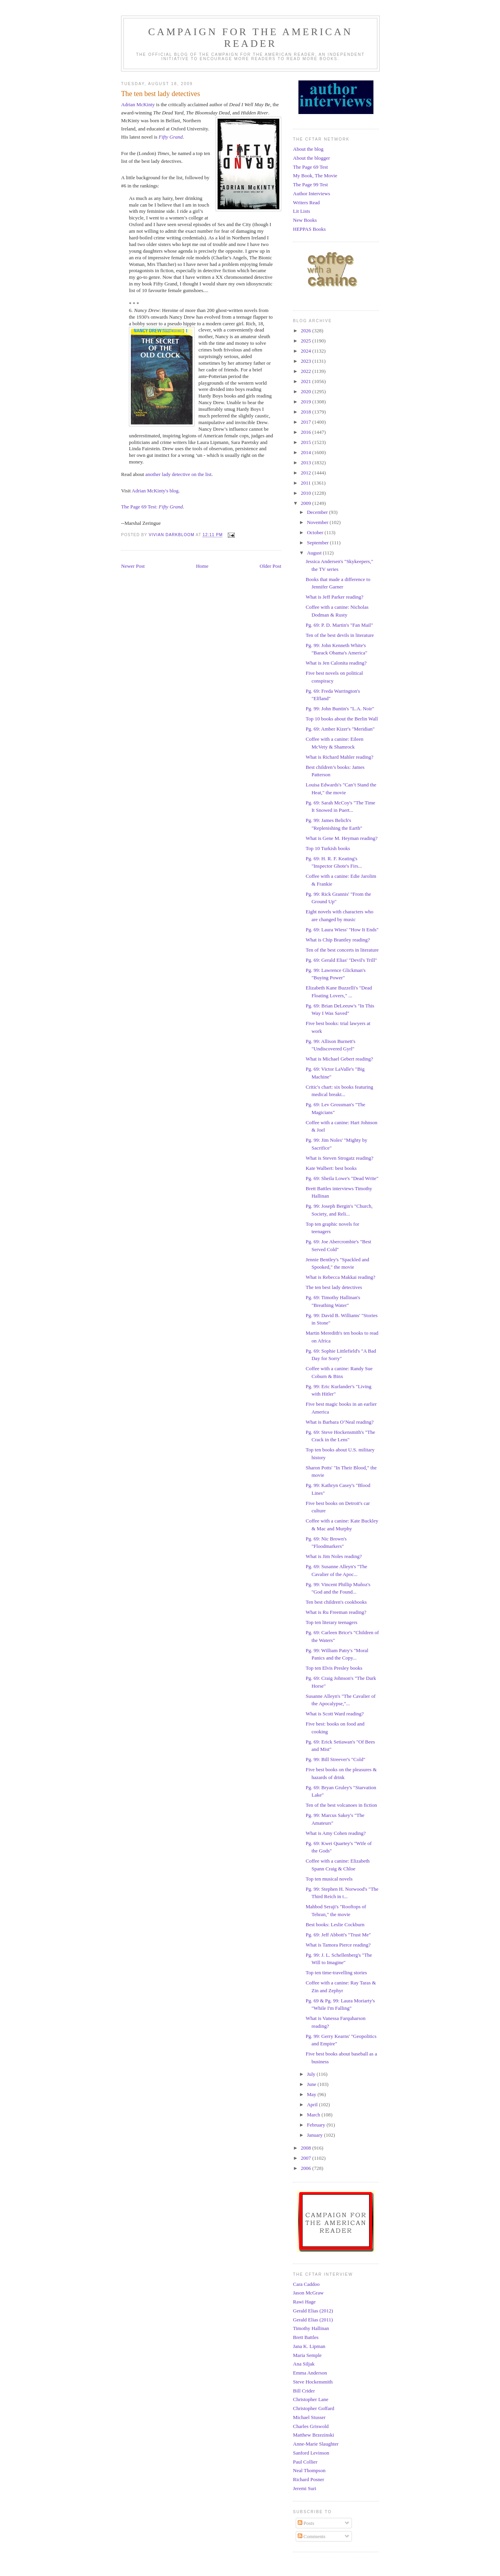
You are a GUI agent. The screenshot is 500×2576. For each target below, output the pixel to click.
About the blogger (311, 158)
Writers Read (306, 202)
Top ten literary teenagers (331, 1622)
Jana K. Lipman (309, 2346)
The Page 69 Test (310, 167)
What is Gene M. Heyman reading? (341, 838)
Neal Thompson (309, 2470)
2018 (306, 412)
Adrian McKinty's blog (155, 491)
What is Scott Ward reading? (334, 1714)
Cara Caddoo (306, 2284)
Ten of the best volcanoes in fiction (341, 1805)
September (318, 543)
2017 (306, 422)
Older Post (270, 566)
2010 (306, 493)
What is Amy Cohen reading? (335, 1833)
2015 (306, 442)
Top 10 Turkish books (327, 848)
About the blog (308, 149)
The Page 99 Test (310, 184)
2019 (306, 402)
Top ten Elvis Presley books (333, 1668)
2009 (306, 503)
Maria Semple (307, 2355)
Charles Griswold (311, 2426)
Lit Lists (301, 211)
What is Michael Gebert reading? (339, 1059)
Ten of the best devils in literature (339, 635)
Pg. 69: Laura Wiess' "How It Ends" (342, 929)
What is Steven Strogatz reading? (339, 1158)
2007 (306, 2158)
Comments (312, 2536)
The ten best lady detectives (333, 1287)
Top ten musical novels (328, 1879)
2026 (306, 330)
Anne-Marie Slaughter (316, 2444)
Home (202, 566)
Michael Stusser (309, 2417)
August (315, 553)
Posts (306, 2523)
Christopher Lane (311, 2399)
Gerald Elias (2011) (313, 2320)
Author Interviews (311, 193)
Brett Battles (305, 2337)
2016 (306, 432)
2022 (306, 371)
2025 (306, 341)
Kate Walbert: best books (331, 1168)
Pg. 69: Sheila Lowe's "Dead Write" (341, 1178)
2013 (306, 462)
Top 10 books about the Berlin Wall (341, 719)
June (312, 2084)
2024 (306, 351)
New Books (305, 220)
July (312, 2074)
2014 (306, 452)
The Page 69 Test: (152, 507)
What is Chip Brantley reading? (337, 940)
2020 (306, 391)
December (318, 512)
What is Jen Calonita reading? (335, 663)
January (315, 2135)
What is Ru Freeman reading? (335, 1612)
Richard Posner (308, 2479)
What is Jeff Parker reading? (334, 597)
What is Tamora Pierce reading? (337, 1945)
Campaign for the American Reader (250, 37)
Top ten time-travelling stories (336, 1972)
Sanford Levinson (311, 2453)
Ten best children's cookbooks (335, 1602)
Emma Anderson (310, 2373)
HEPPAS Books (309, 229)
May (312, 2094)
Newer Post (133, 566)
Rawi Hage (304, 2302)
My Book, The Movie (315, 175)
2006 (306, 2168)
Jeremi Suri (304, 2488)
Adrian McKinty (138, 104)
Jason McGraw (308, 2293)
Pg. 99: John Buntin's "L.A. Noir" (339, 708)
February (317, 2125)
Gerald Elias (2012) (313, 2311)
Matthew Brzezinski (313, 2435)
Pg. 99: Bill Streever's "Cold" (335, 1759)
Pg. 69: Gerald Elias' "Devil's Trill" (341, 960)
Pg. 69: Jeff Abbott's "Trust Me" (338, 1935)
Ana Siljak (303, 2364)
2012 (306, 473)
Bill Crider (304, 2391)
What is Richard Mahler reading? (339, 757)
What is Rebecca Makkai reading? (340, 1277)
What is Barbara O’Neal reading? (339, 1422)
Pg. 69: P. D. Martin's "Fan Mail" (339, 625)
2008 (306, 2148)
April (313, 2104)
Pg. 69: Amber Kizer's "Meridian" (340, 729)
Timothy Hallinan (311, 2328)
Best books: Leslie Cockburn (334, 1924)
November (318, 522)
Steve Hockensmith (312, 2382)
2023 (306, 361)
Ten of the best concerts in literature (342, 950)
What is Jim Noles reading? (333, 1556)
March (314, 2115)
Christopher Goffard (313, 2408)
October (316, 532)
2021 (306, 381)
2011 (306, 483)
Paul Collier (305, 2462)
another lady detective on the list (178, 474)
